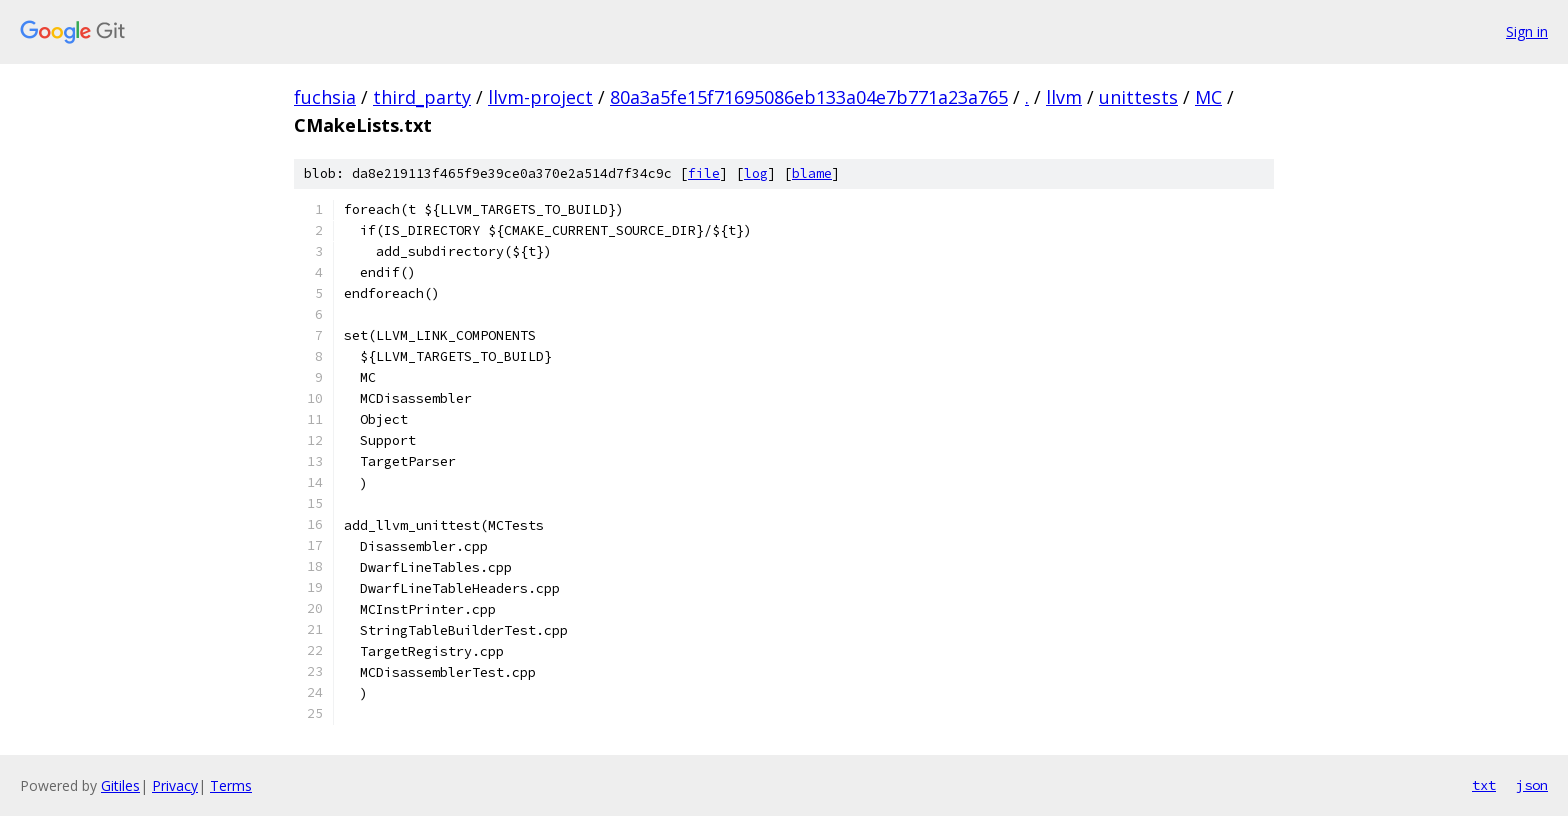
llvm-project (540, 97)
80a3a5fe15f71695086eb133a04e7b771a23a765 (809, 97)
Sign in (1527, 31)
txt (1484, 785)
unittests (1138, 97)
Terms (231, 785)
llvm (1064, 97)
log (756, 173)
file (704, 173)
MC (1208, 97)
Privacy (175, 785)
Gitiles (120, 785)
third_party (422, 97)
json (1532, 785)
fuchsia (325, 97)
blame (812, 173)
